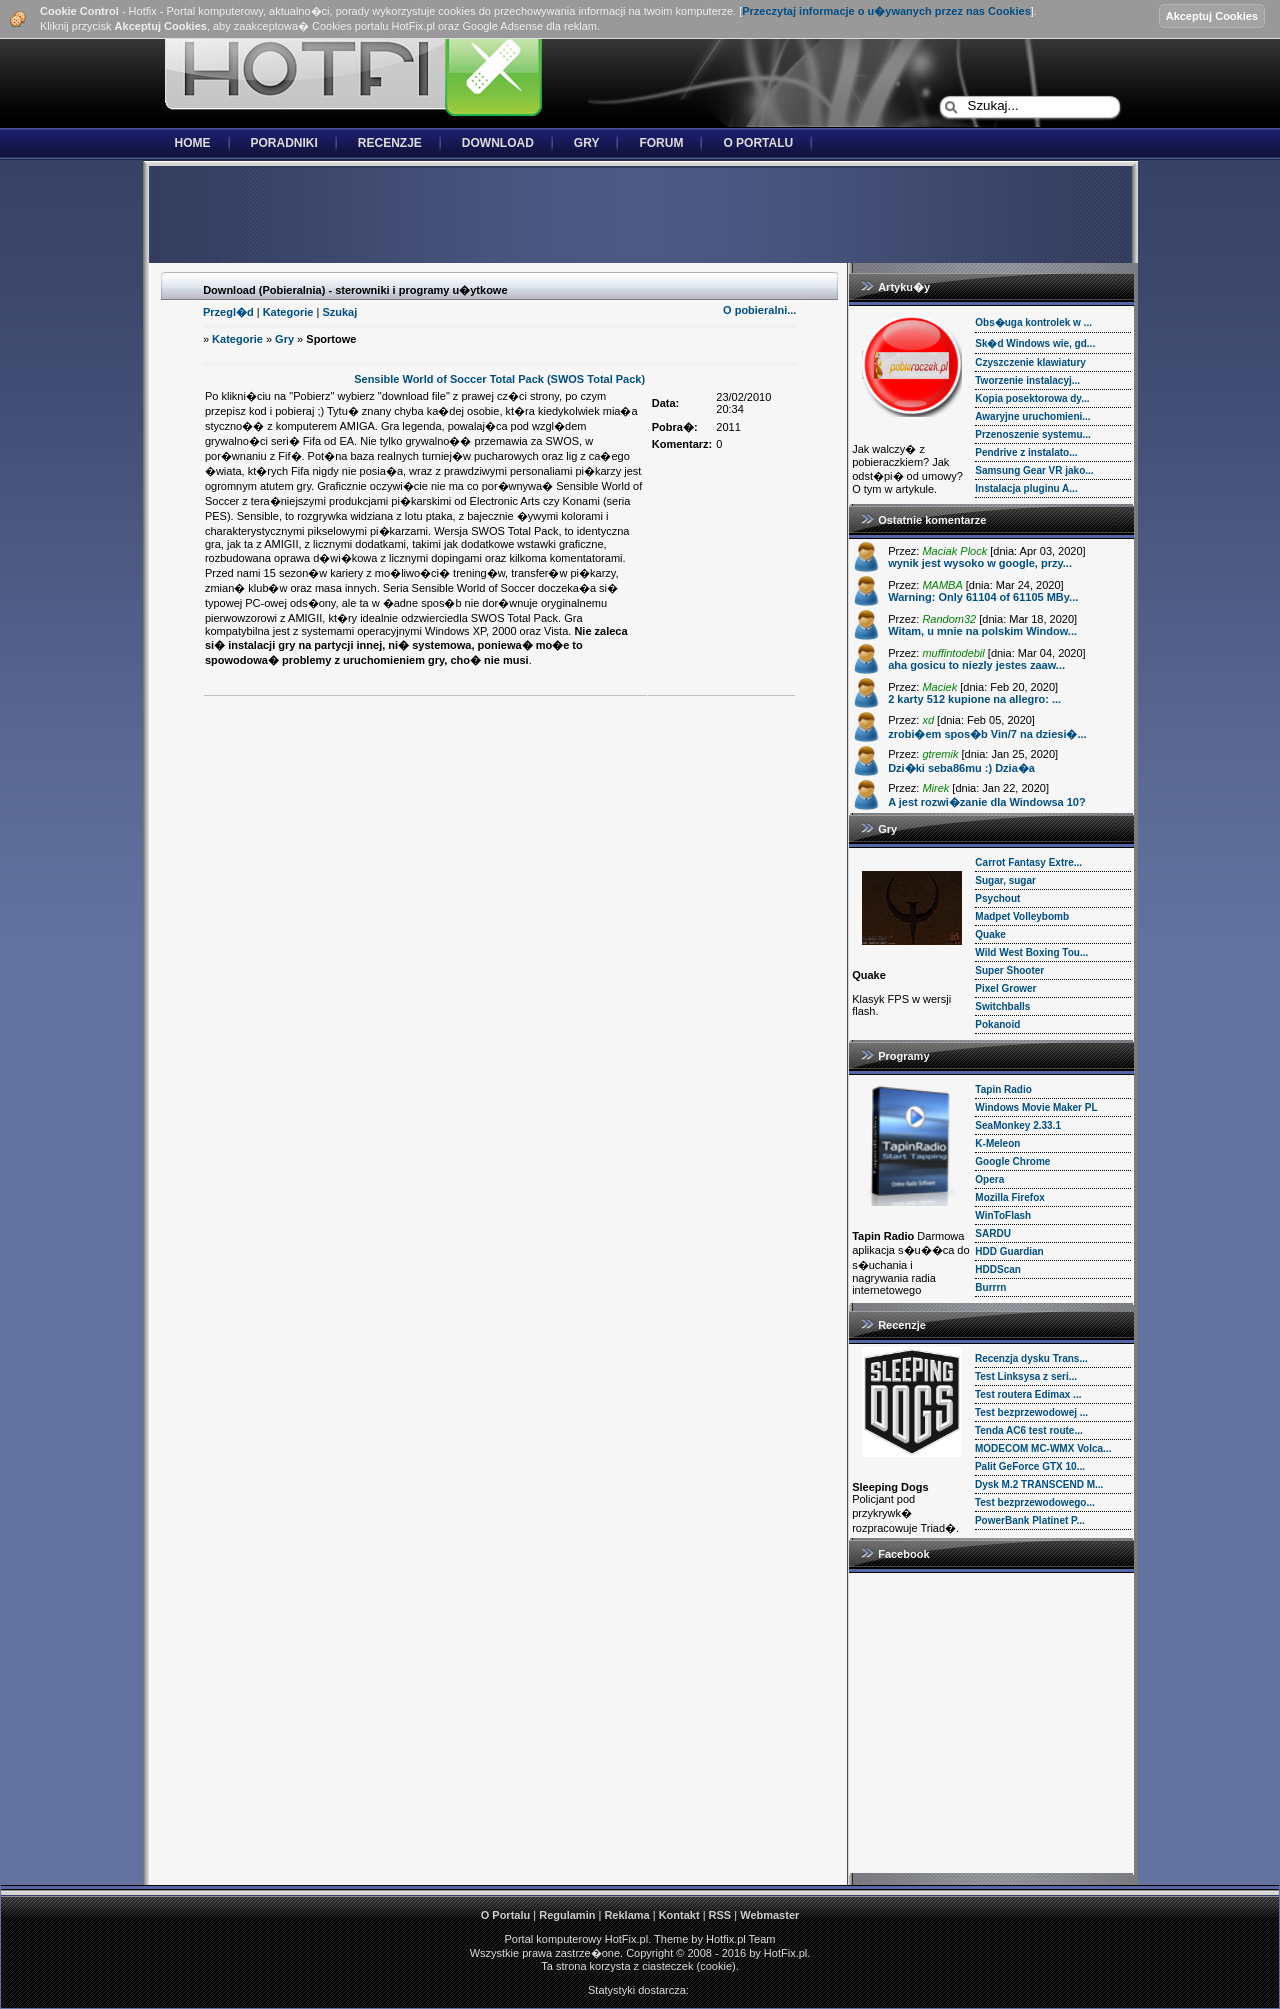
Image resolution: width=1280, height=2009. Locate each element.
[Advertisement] (640, 216)
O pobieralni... (759, 310)
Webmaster (769, 1915)
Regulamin (567, 1915)
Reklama (626, 1915)
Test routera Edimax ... (1028, 1394)
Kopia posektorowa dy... (1032, 398)
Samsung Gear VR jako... (1034, 470)
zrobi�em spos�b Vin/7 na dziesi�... (987, 734)
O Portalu (758, 143)
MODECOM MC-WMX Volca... (1043, 1448)
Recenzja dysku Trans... (1031, 1358)
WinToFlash (1003, 1215)
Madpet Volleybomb (1022, 916)
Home (193, 143)
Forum (661, 143)
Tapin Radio (1003, 1089)
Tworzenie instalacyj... (1027, 380)
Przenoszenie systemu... (1033, 434)
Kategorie (288, 312)
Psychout (997, 898)
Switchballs (1002, 1006)
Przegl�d (228, 312)
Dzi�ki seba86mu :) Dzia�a (961, 768)
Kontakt (679, 1915)
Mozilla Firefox (1009, 1197)
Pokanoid (997, 1024)
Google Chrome (1012, 1161)
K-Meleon (997, 1143)
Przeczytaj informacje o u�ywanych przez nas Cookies (886, 11)
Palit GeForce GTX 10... (1030, 1466)
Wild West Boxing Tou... (1031, 952)
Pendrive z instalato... (1026, 452)
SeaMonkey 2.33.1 (1018, 1125)
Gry (587, 143)
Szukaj (339, 312)
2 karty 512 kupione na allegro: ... (974, 699)
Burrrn (990, 1287)
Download (498, 143)
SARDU (993, 1233)
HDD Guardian (1009, 1251)
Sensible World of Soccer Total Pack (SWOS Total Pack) (499, 379)
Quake (990, 934)
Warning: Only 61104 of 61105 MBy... (983, 597)
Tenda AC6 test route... (1029, 1430)
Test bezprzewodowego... (1035, 1502)
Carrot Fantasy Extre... (1028, 862)
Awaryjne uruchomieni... (1032, 416)
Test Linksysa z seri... (1026, 1376)
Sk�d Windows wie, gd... (1035, 343)
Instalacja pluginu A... (1026, 488)
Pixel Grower (1005, 988)
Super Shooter (1009, 970)
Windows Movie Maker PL (1036, 1107)
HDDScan (998, 1269)
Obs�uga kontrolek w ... (1033, 322)
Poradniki (284, 143)
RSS (720, 1915)
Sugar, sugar (1005, 880)
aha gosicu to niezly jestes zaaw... (976, 665)
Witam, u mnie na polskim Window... (982, 631)
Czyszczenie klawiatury (1030, 362)
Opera (989, 1179)
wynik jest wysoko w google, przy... (980, 563)
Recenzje (390, 143)
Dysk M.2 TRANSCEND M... (1039, 1484)
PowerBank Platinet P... (1030, 1520)
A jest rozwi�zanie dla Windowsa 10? (987, 802)
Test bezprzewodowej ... (1031, 1412)
